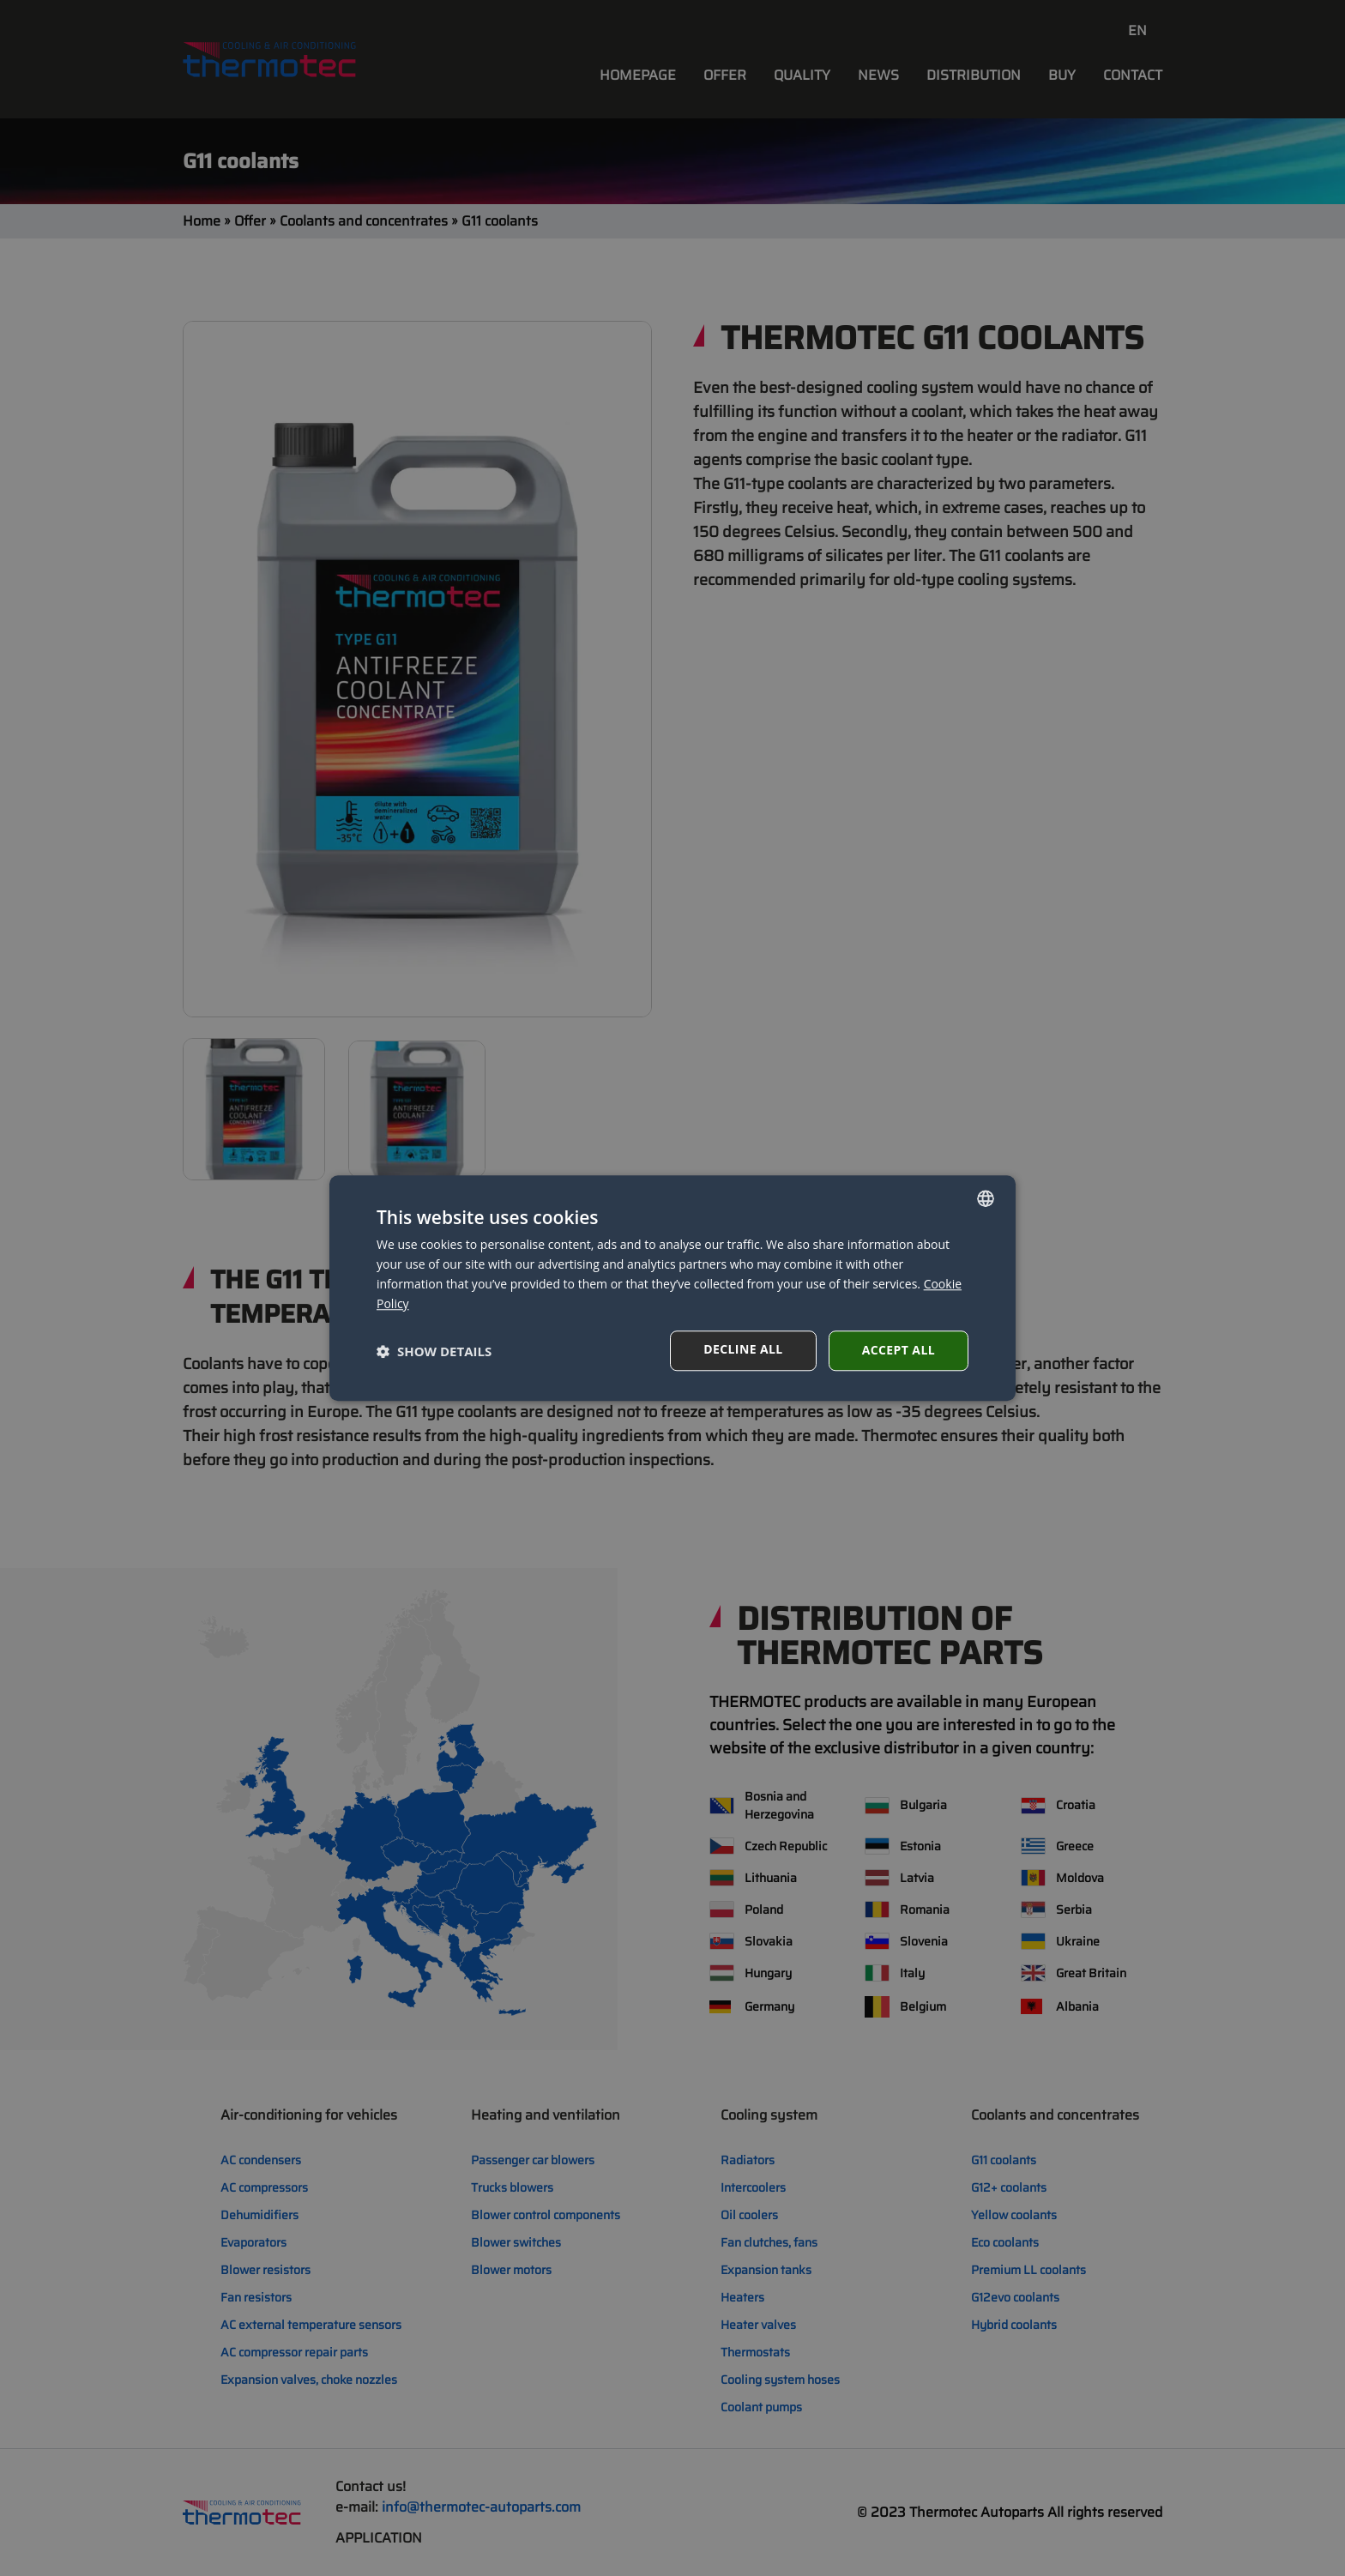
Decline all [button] (742, 1349)
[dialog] (672, 1288)
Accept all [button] (898, 1350)
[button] (434, 1351)
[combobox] (985, 1198)
